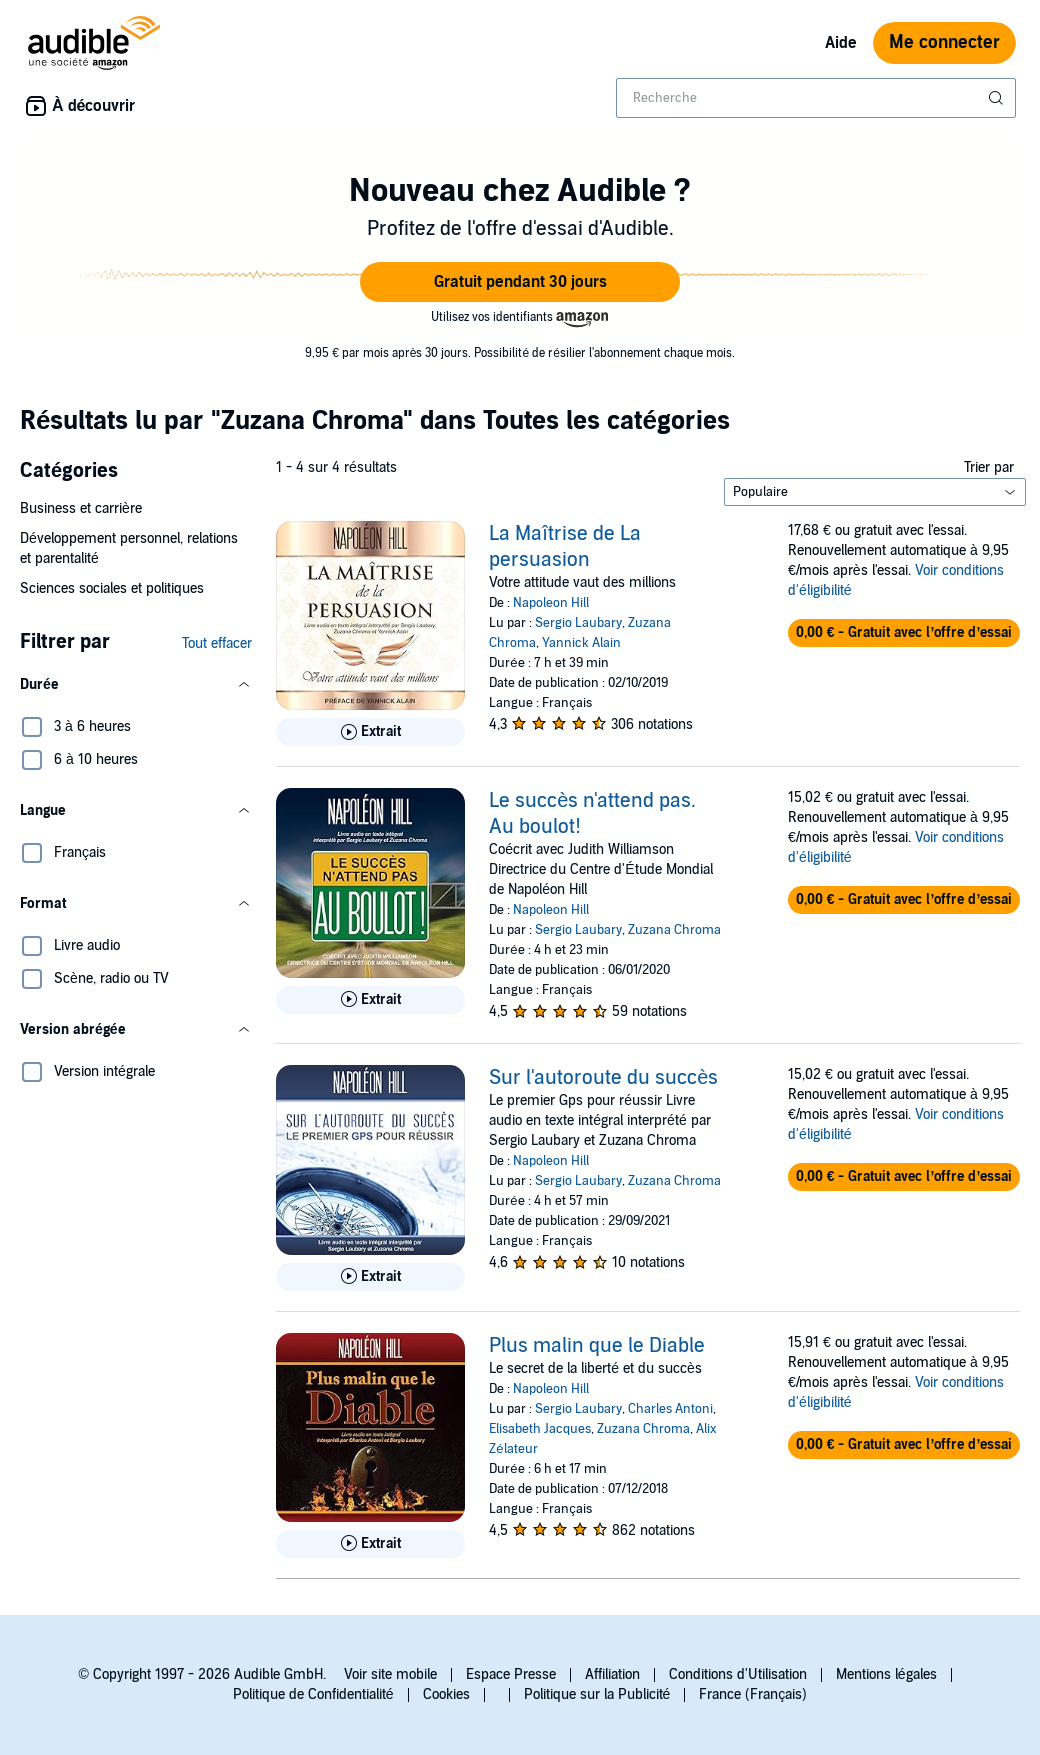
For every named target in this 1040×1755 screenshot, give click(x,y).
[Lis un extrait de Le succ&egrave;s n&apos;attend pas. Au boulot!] (370, 1000)
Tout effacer (217, 643)
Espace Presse (511, 1674)
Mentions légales (886, 1674)
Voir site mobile (390, 1674)
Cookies (446, 1694)
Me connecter (944, 42)
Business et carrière (81, 508)
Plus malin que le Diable (597, 1346)
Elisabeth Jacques (540, 1429)
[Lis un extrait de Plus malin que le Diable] (370, 1544)
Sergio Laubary (578, 623)
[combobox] (816, 98)
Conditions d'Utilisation (738, 1674)
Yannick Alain (581, 643)
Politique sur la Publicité (597, 1694)
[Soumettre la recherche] (998, 98)
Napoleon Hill (551, 603)
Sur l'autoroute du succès (603, 1078)
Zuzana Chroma (674, 930)
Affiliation (612, 1674)
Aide (841, 43)
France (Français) (753, 1694)
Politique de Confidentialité (313, 1694)
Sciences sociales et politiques (112, 588)
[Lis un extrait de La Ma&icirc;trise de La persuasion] (370, 732)
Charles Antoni (670, 1409)
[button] (520, 282)
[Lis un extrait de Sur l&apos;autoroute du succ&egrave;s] (370, 1277)
